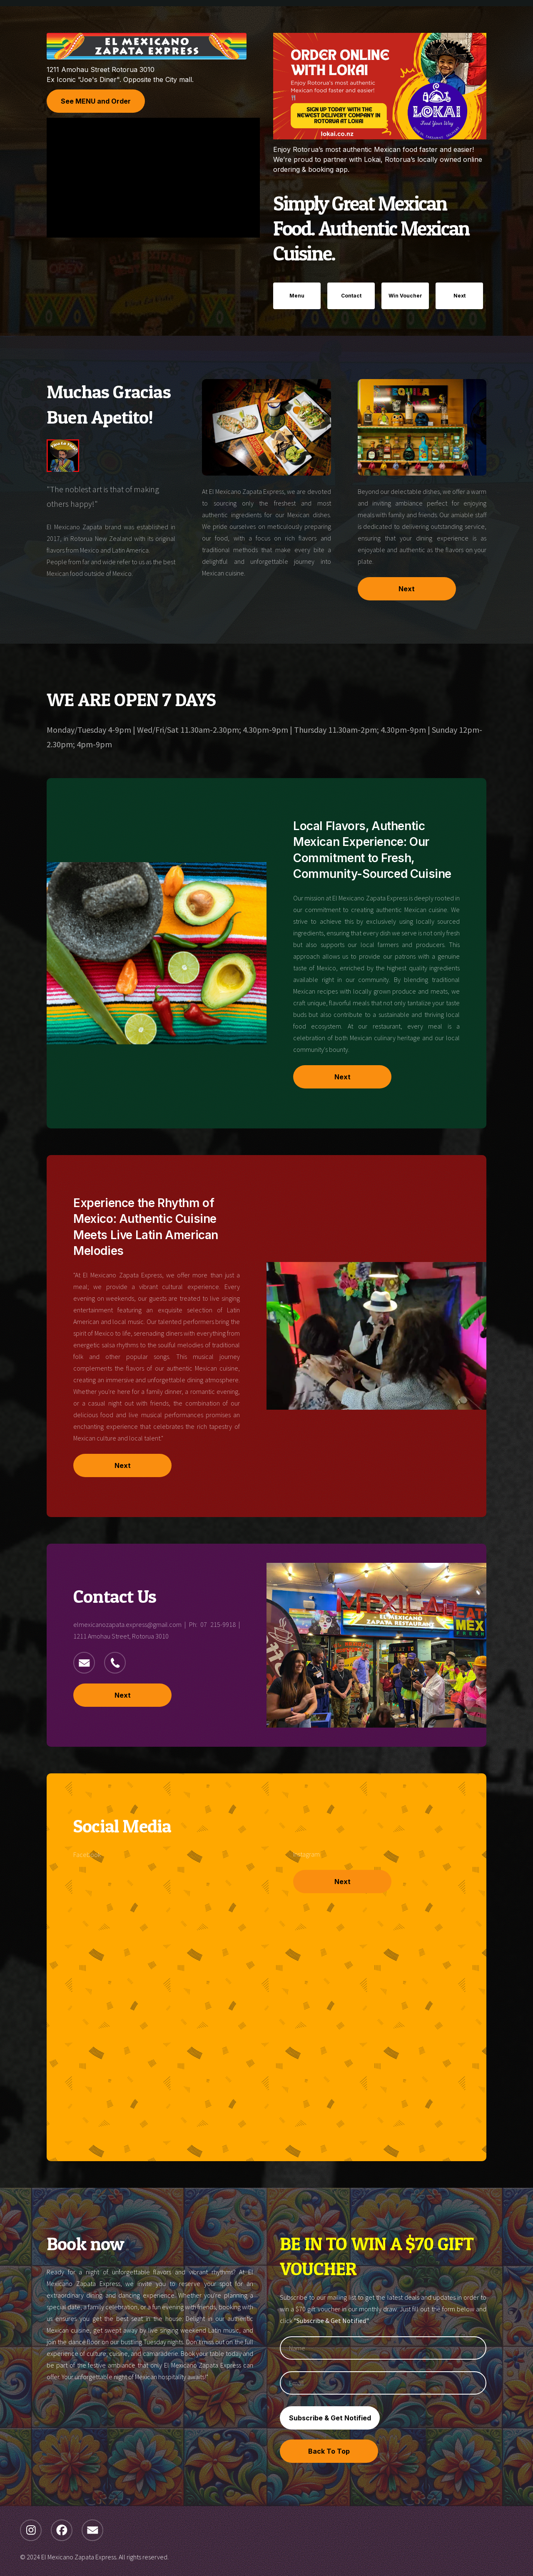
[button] (84, 1663)
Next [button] (459, 296)
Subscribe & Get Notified (330, 2418)
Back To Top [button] (329, 2451)
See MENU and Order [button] (96, 101)
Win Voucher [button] (405, 296)
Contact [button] (351, 296)
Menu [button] (296, 296)
